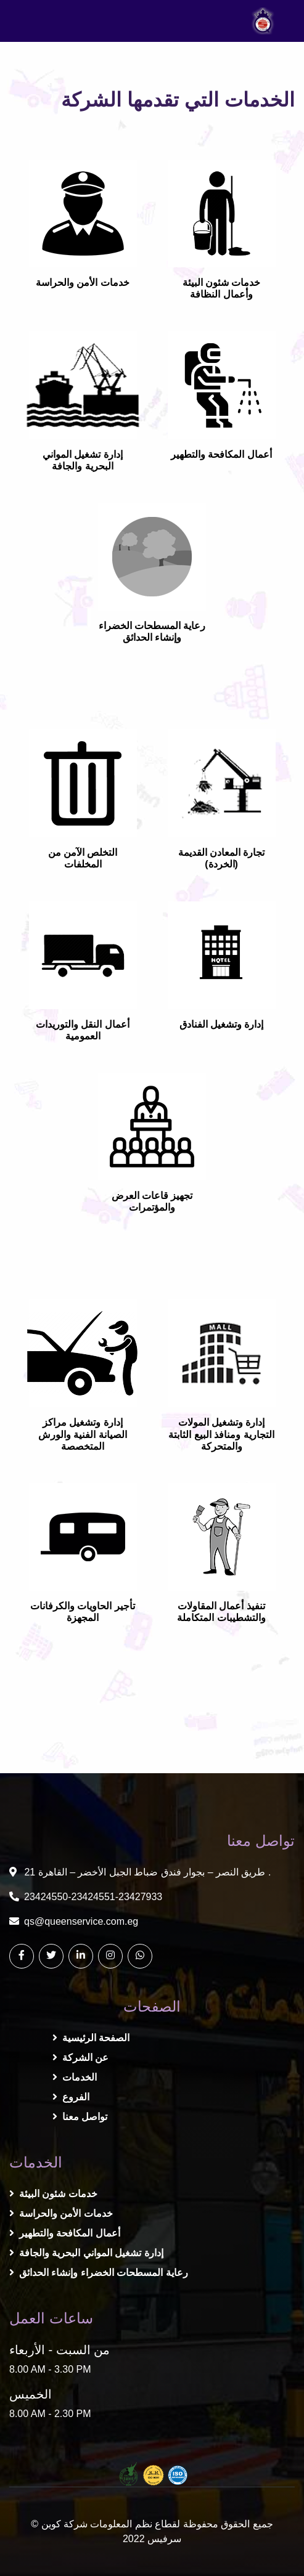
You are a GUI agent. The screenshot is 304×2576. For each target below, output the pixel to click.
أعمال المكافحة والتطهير (64, 2233)
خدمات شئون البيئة (53, 2193)
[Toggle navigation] (32, 21)
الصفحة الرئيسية (90, 2038)
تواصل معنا (79, 2116)
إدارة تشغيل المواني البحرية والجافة (86, 2253)
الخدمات (74, 2077)
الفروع (70, 2097)
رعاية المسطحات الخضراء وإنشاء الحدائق (98, 2272)
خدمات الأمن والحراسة (61, 2213)
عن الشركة (80, 2057)
